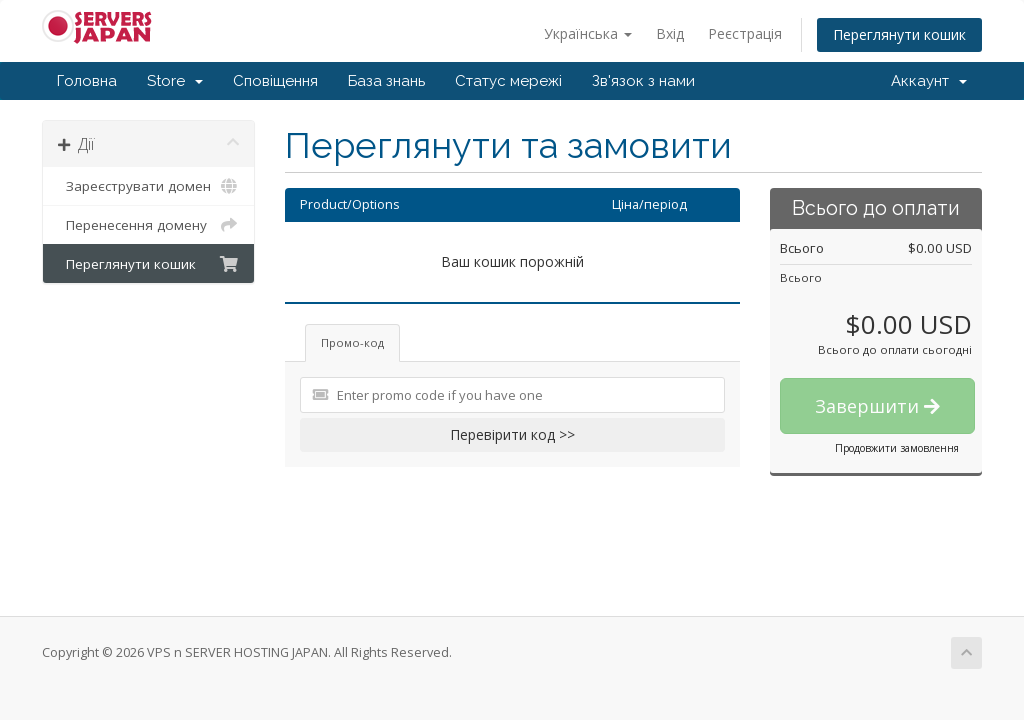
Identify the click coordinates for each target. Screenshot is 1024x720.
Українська (588, 33)
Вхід (670, 33)
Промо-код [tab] (352, 342)
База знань (386, 81)
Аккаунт (929, 81)
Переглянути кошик (899, 34)
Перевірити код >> (512, 434)
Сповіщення (275, 81)
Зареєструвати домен (148, 186)
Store (175, 81)
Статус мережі (508, 81)
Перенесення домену (148, 225)
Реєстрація (745, 33)
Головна (87, 81)
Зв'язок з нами (643, 81)
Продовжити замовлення (897, 448)
